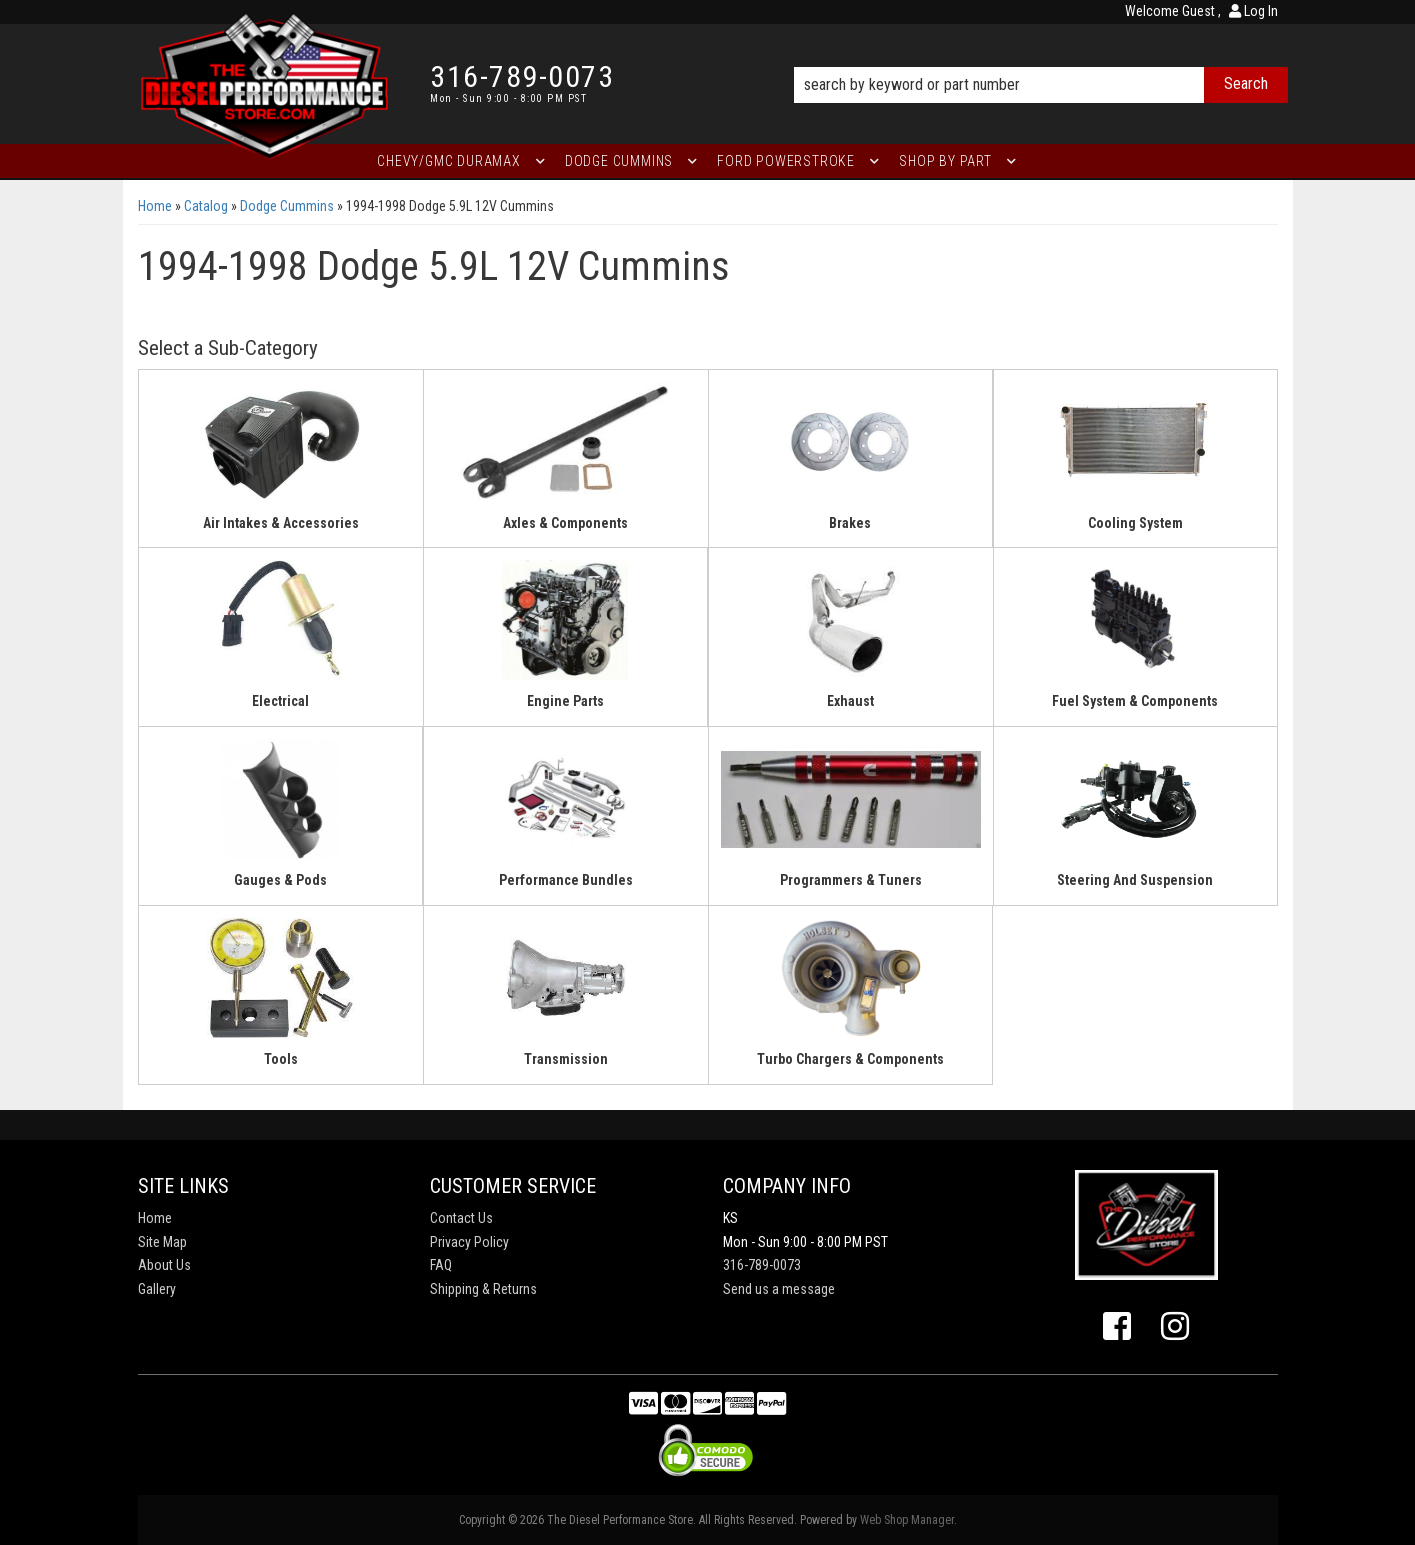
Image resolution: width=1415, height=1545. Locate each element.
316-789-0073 (762, 1265)
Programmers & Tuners (851, 880)
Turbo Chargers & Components (850, 1059)
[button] (1040, 57)
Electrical (280, 701)
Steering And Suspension (1135, 880)
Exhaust (850, 701)
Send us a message (779, 1289)
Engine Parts (565, 701)
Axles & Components (565, 523)
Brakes (850, 523)
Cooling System (1135, 523)
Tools (281, 1059)
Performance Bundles (566, 880)
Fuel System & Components (1135, 701)
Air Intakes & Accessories (281, 523)
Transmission (566, 1059)
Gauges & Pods (280, 880)
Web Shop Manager (907, 1520)
